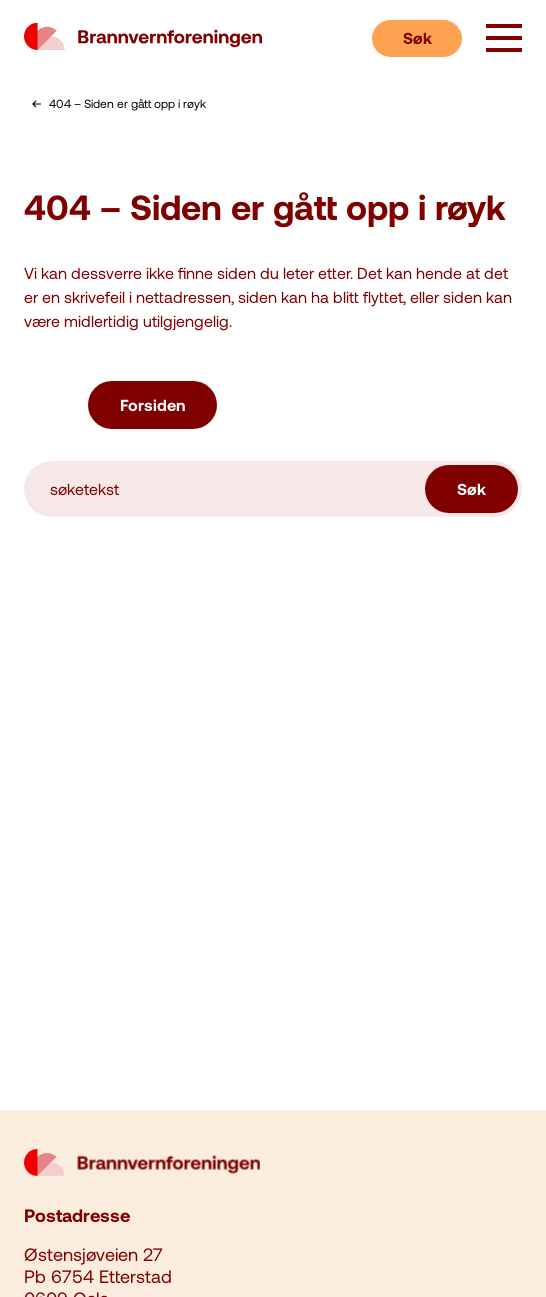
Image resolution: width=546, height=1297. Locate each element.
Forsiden (152, 404)
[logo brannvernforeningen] (143, 38)
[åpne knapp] (504, 40)
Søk (417, 37)
